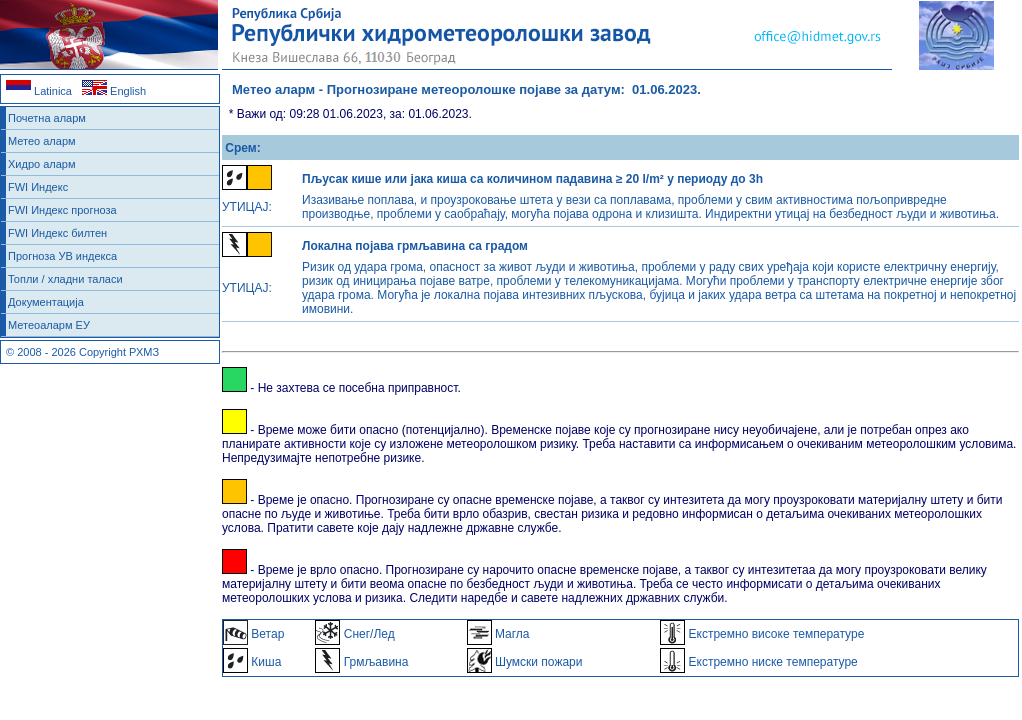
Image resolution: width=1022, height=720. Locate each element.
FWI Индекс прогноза (62, 210)
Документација (46, 302)
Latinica (39, 91)
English (114, 91)
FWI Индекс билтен (57, 233)
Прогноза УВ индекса (62, 256)
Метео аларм (42, 141)
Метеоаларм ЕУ (49, 325)
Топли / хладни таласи (65, 279)
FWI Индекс (38, 187)
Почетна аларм (47, 118)
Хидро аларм (42, 164)
